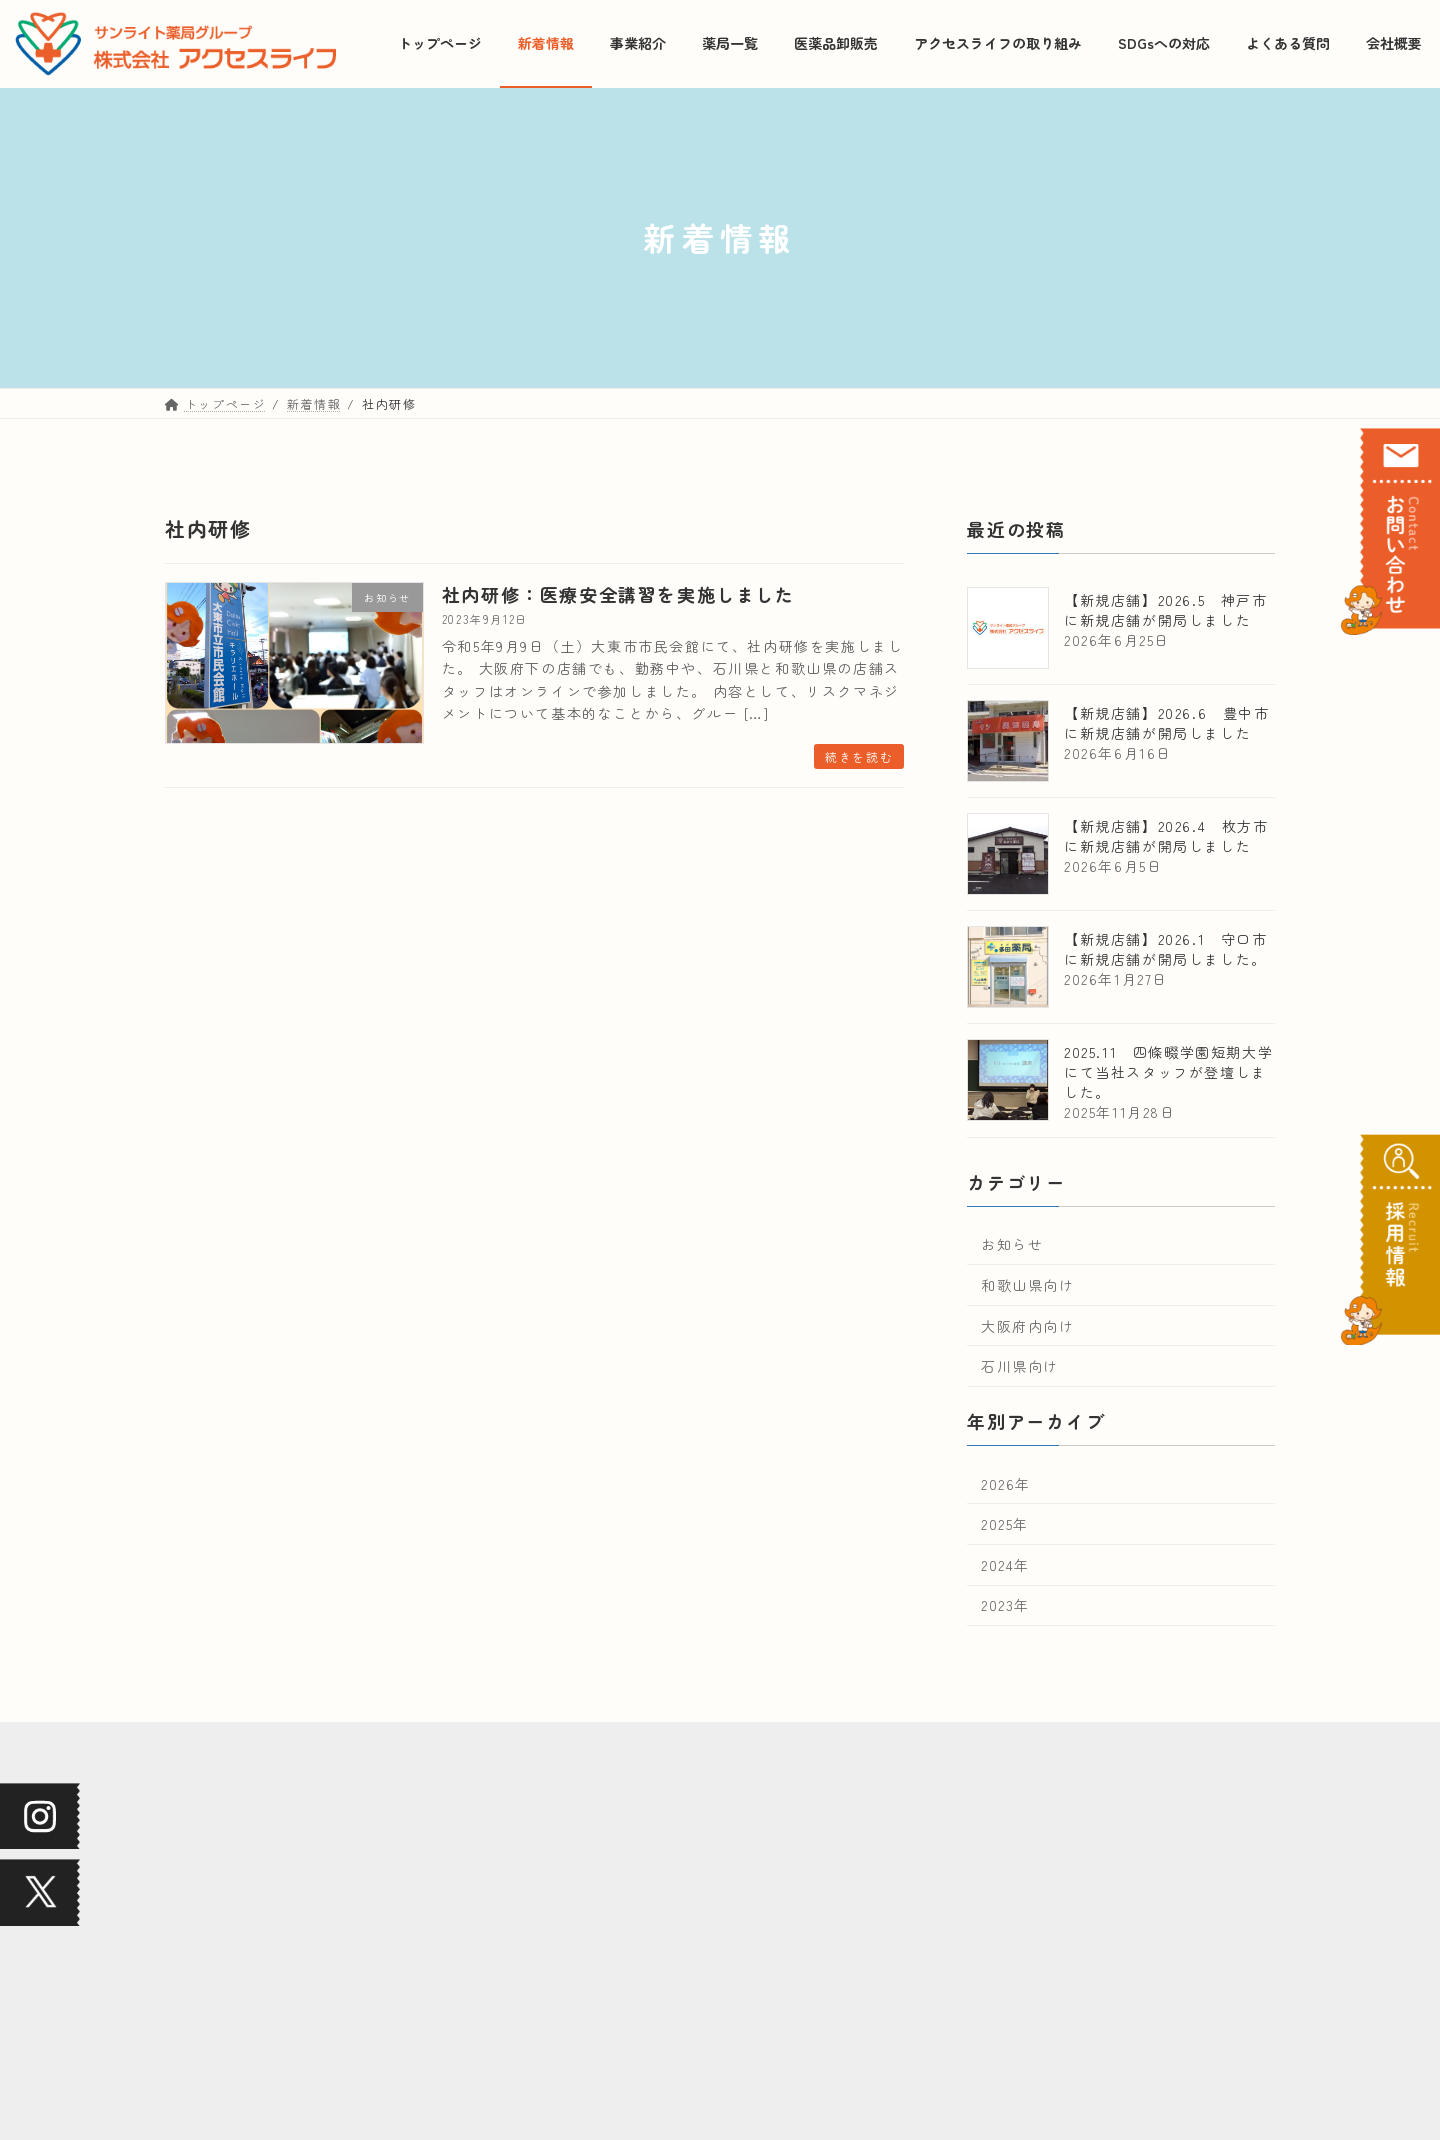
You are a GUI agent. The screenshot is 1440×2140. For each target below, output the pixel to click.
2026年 (1006, 1483)
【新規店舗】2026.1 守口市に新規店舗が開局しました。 (1166, 948)
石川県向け (1020, 1366)
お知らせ (1012, 1244)
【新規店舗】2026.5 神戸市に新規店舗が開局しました (1166, 609)
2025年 (1005, 1524)
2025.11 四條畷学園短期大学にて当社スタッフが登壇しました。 (1168, 1071)
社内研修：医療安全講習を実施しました (618, 594)
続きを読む (859, 756)
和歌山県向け (1028, 1285)
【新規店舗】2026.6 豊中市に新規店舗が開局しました (1167, 722)
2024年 (1005, 1564)
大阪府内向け (1028, 1325)
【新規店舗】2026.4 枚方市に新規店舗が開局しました (1166, 835)
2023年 (1005, 1605)
